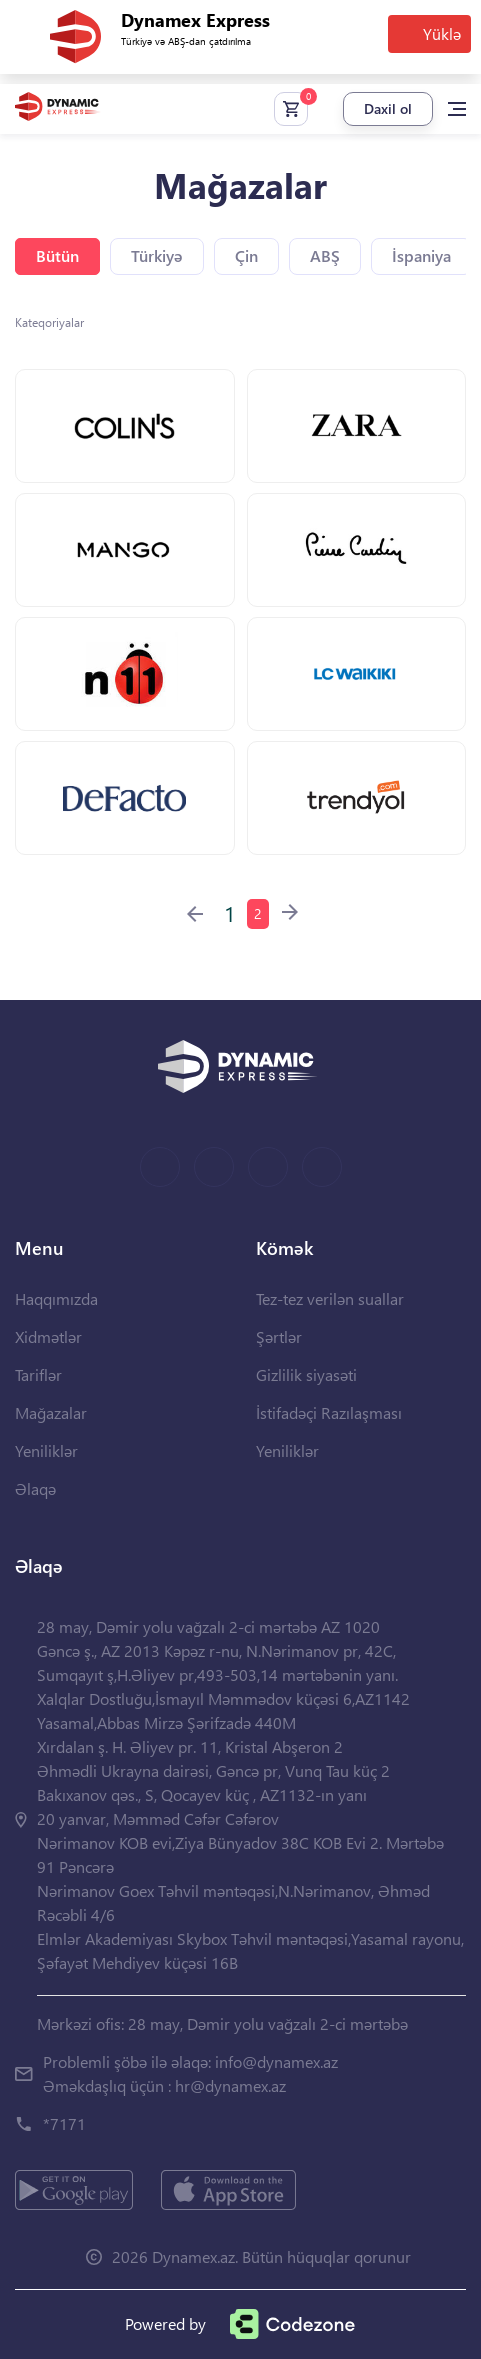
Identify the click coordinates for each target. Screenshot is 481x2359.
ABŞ (325, 255)
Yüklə (442, 33)
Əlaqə (35, 1488)
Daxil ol (388, 108)
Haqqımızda (56, 1298)
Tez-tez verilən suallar (330, 1298)
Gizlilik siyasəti (306, 1374)
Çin (246, 255)
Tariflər (38, 1374)
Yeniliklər (46, 1450)
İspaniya (421, 255)
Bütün (57, 255)
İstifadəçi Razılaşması (329, 1412)
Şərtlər (279, 1336)
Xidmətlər (48, 1336)
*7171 (64, 2123)
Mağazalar (51, 1412)
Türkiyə (157, 255)
